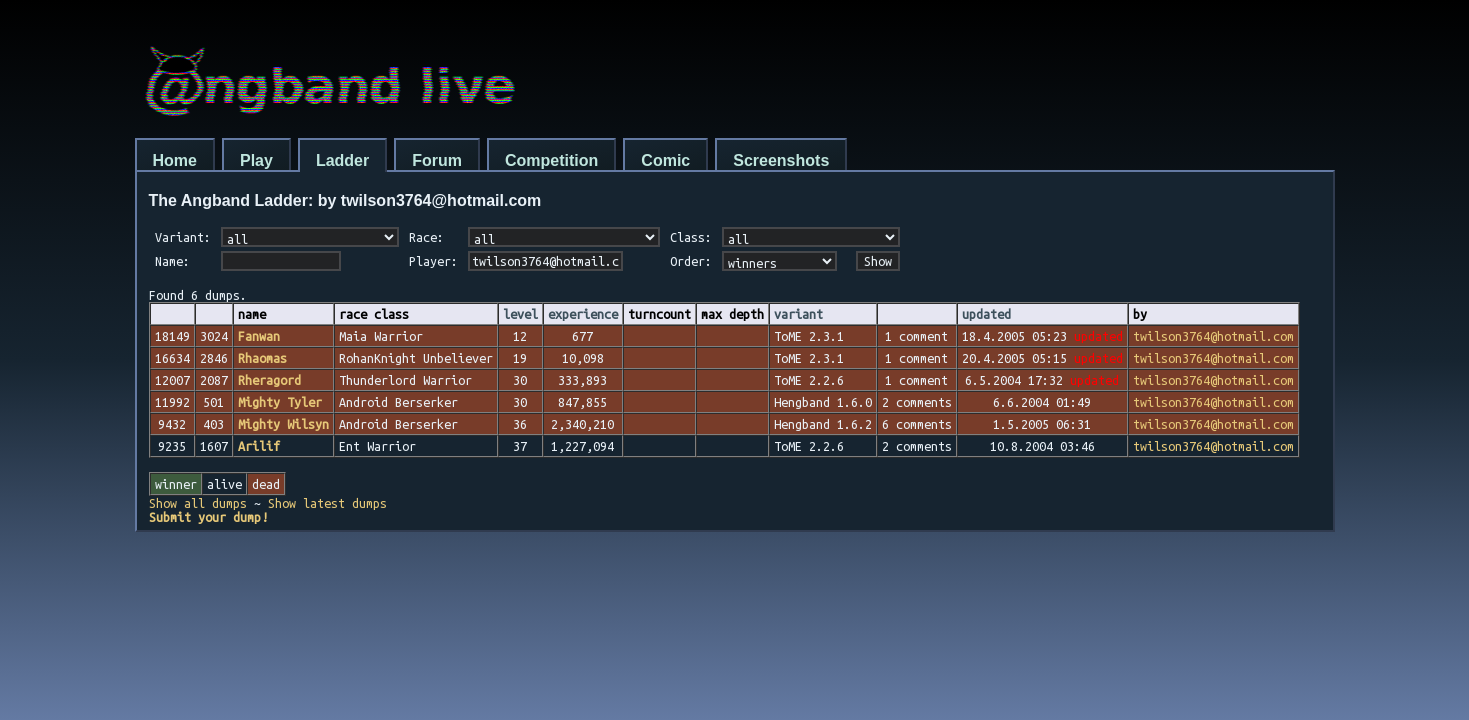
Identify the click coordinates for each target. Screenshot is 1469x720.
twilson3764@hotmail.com (1213, 336)
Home (175, 160)
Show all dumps (198, 503)
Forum (437, 160)
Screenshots (781, 160)
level (520, 314)
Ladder (342, 160)
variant (798, 314)
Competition (551, 160)
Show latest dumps (327, 503)
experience (583, 314)
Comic (665, 160)
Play (256, 160)
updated (986, 314)
